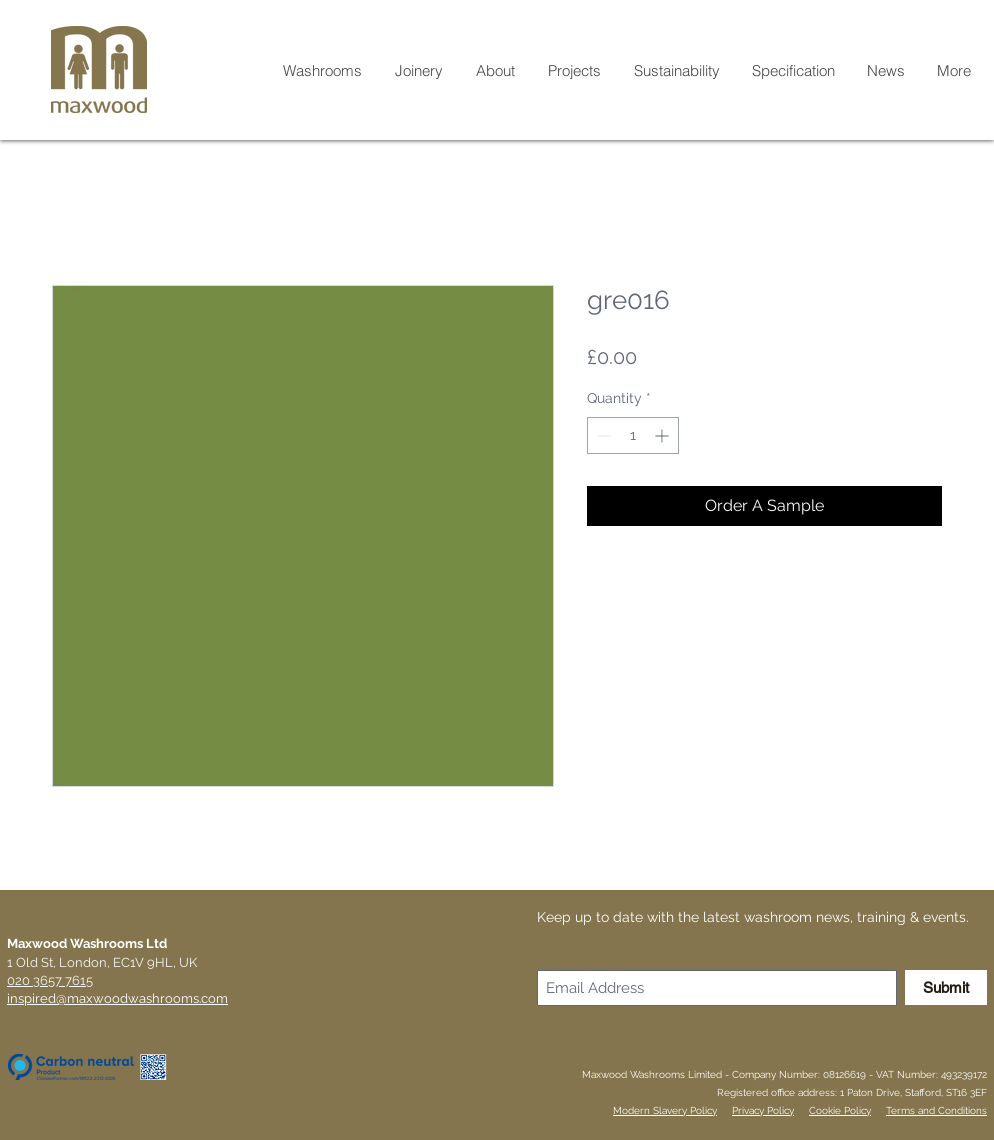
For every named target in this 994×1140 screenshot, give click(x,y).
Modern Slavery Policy (665, 1110)
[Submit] (946, 987)
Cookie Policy (840, 1110)
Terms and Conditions (936, 1110)
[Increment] (663, 435)
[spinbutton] (633, 435)
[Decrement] (602, 435)
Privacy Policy (763, 1110)
